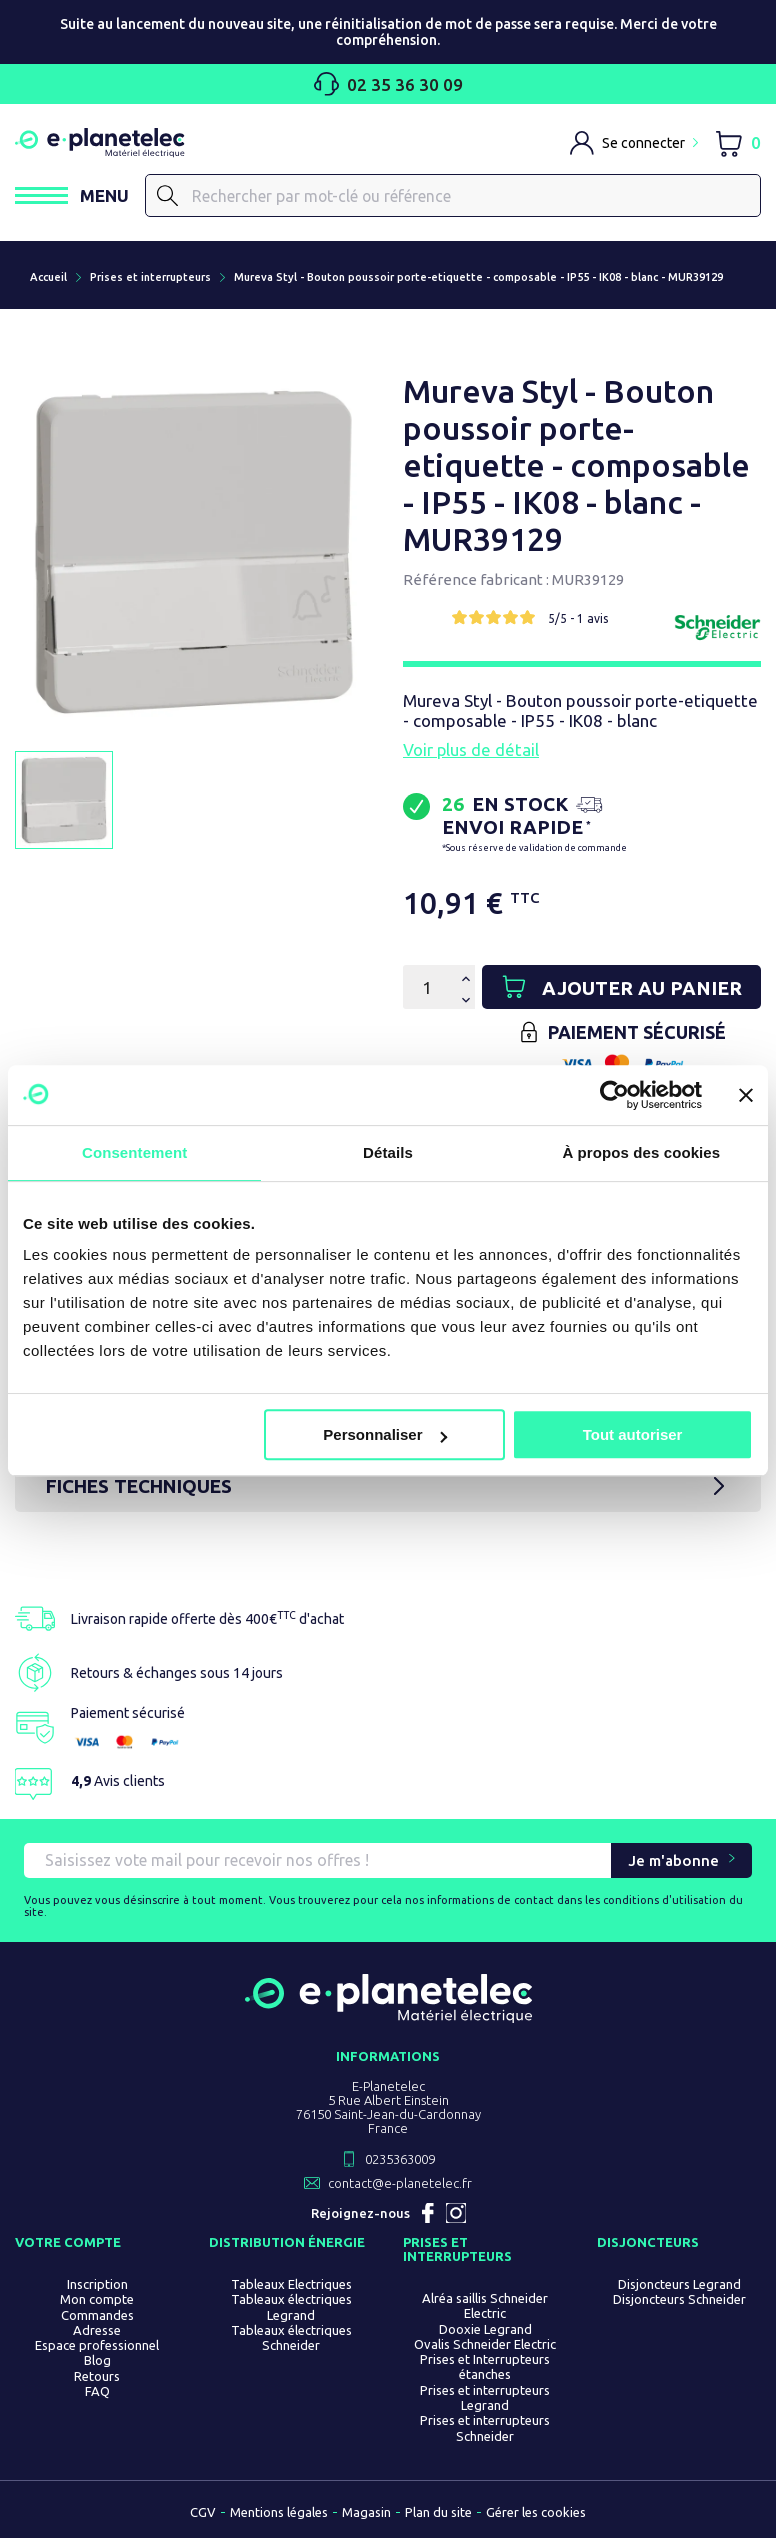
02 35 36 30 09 (388, 84)
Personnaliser (384, 1434)
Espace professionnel (97, 2348)
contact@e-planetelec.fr (400, 2186)
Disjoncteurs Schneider (679, 2302)
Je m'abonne (673, 1863)
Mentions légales (279, 2515)
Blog (97, 2363)
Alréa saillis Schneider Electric (485, 2308)
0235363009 (400, 2162)
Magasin (366, 2515)
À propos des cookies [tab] (641, 1152)
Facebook (428, 2216)
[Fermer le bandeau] (746, 1095)
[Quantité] (427, 988)
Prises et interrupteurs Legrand (485, 2399)
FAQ (97, 2394)
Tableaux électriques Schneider (291, 2340)
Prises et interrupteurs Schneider (485, 2430)
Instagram (456, 2216)
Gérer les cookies (536, 2515)
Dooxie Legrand (485, 2331)
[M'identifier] (634, 143)
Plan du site (438, 2515)
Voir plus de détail (471, 750)
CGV (203, 2515)
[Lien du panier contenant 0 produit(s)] (737, 142)
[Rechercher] (453, 196)
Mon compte (97, 2302)
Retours (97, 2378)
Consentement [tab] (134, 1152)
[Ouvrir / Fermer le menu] (72, 195)
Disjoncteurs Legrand (679, 2287)
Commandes (97, 2317)
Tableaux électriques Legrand (291, 2309)
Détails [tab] (388, 1152)
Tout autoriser (633, 1434)
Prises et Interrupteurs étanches (485, 2369)
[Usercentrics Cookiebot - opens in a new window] (614, 1095)
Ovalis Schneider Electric (485, 2347)
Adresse (97, 2333)
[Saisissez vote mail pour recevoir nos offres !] (317, 1863)
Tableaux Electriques (291, 2287)
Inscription (97, 2287)
